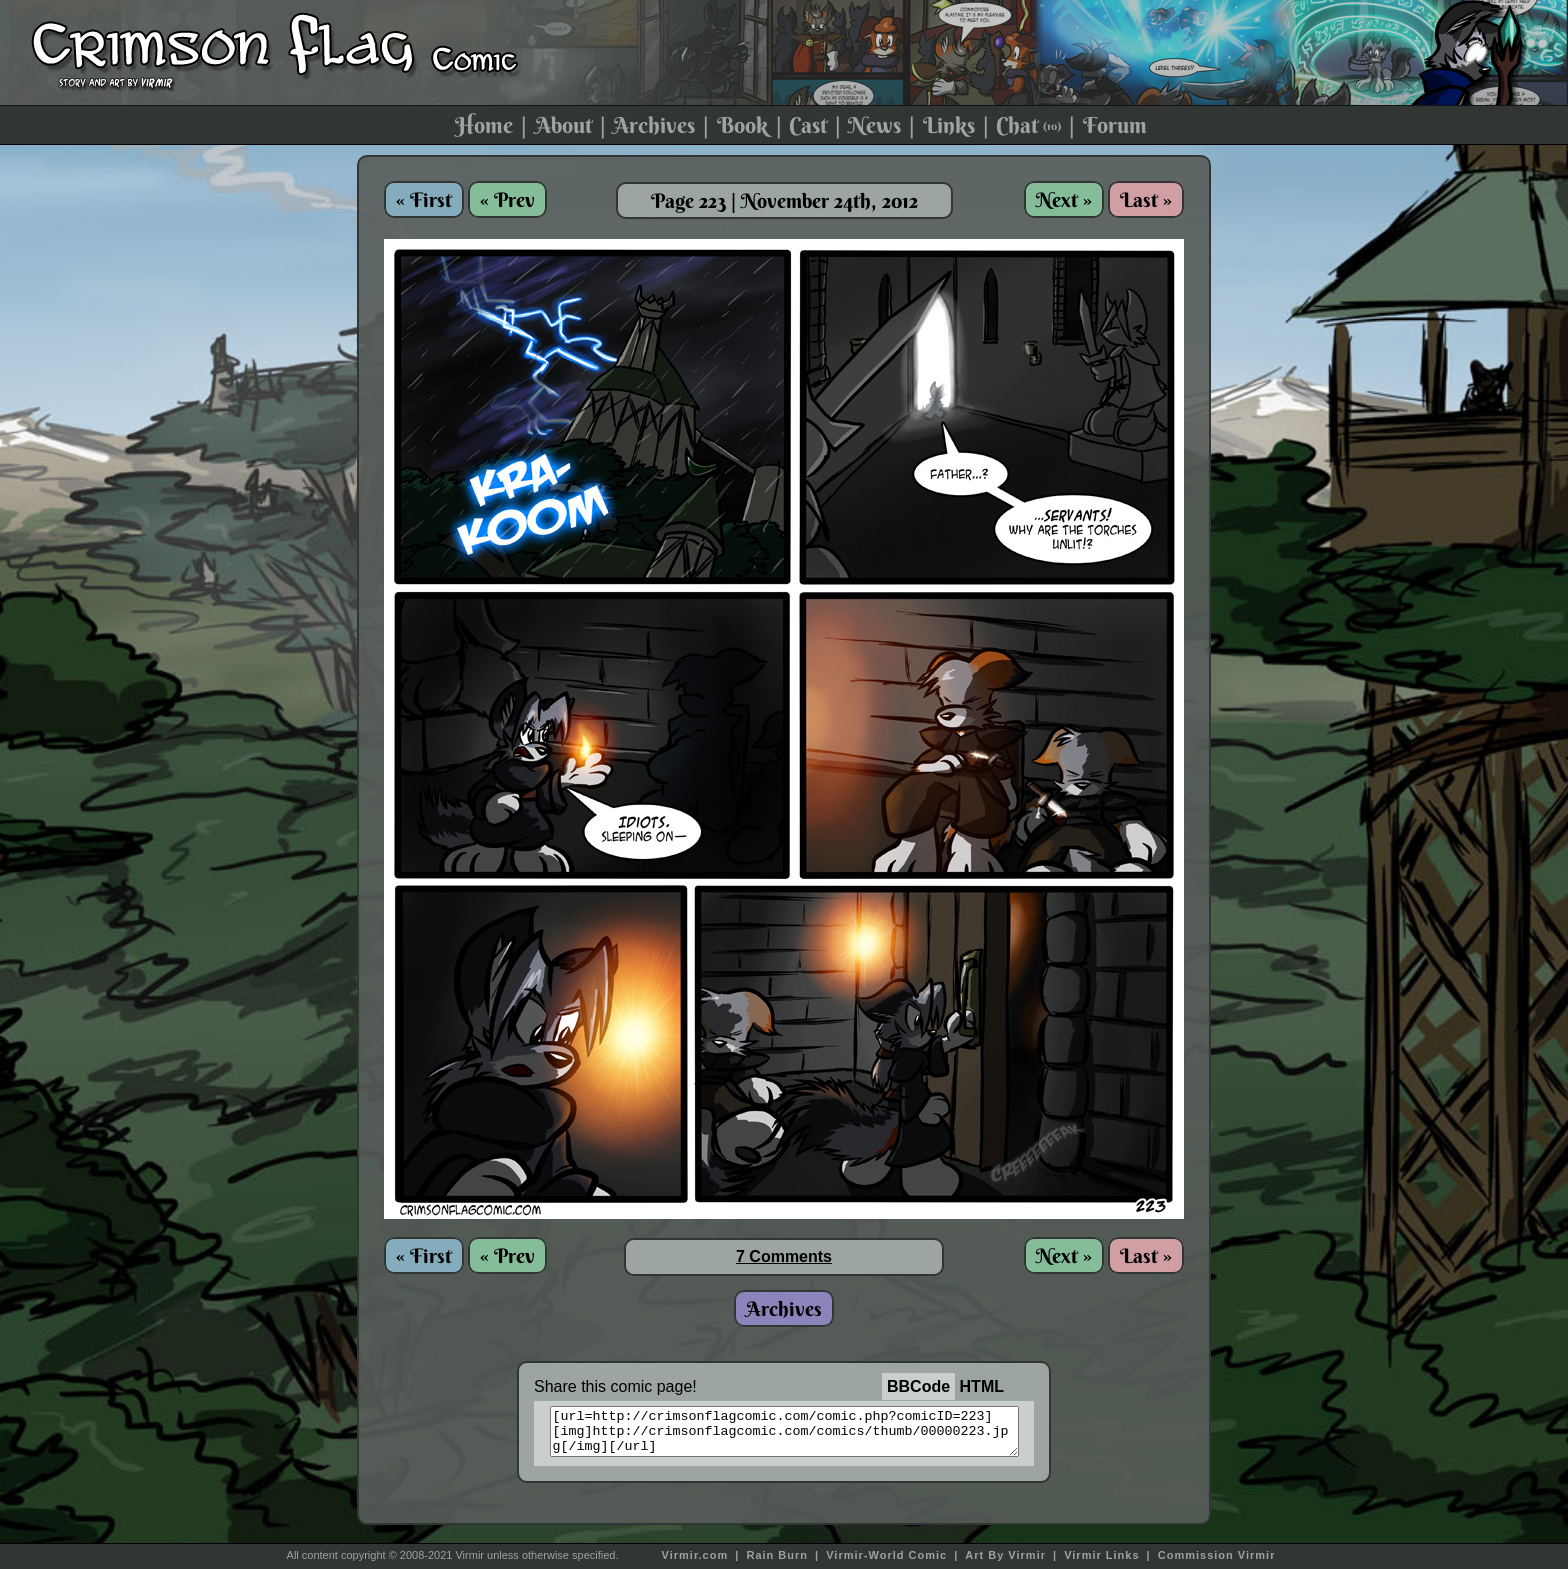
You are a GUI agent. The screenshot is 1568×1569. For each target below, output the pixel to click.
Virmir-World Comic (886, 1555)
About (563, 125)
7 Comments (784, 1256)
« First (424, 199)
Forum (1115, 125)
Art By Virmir (1005, 1555)
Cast (808, 125)
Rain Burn (777, 1555)
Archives (654, 125)
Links (949, 125)
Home (484, 125)
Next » (1064, 199)
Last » (1146, 199)
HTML (982, 1386)
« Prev (507, 199)
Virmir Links (1101, 1555)
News (874, 125)
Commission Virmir (1217, 1555)
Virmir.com (695, 1555)
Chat (1028, 125)
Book (742, 125)
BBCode (918, 1386)
